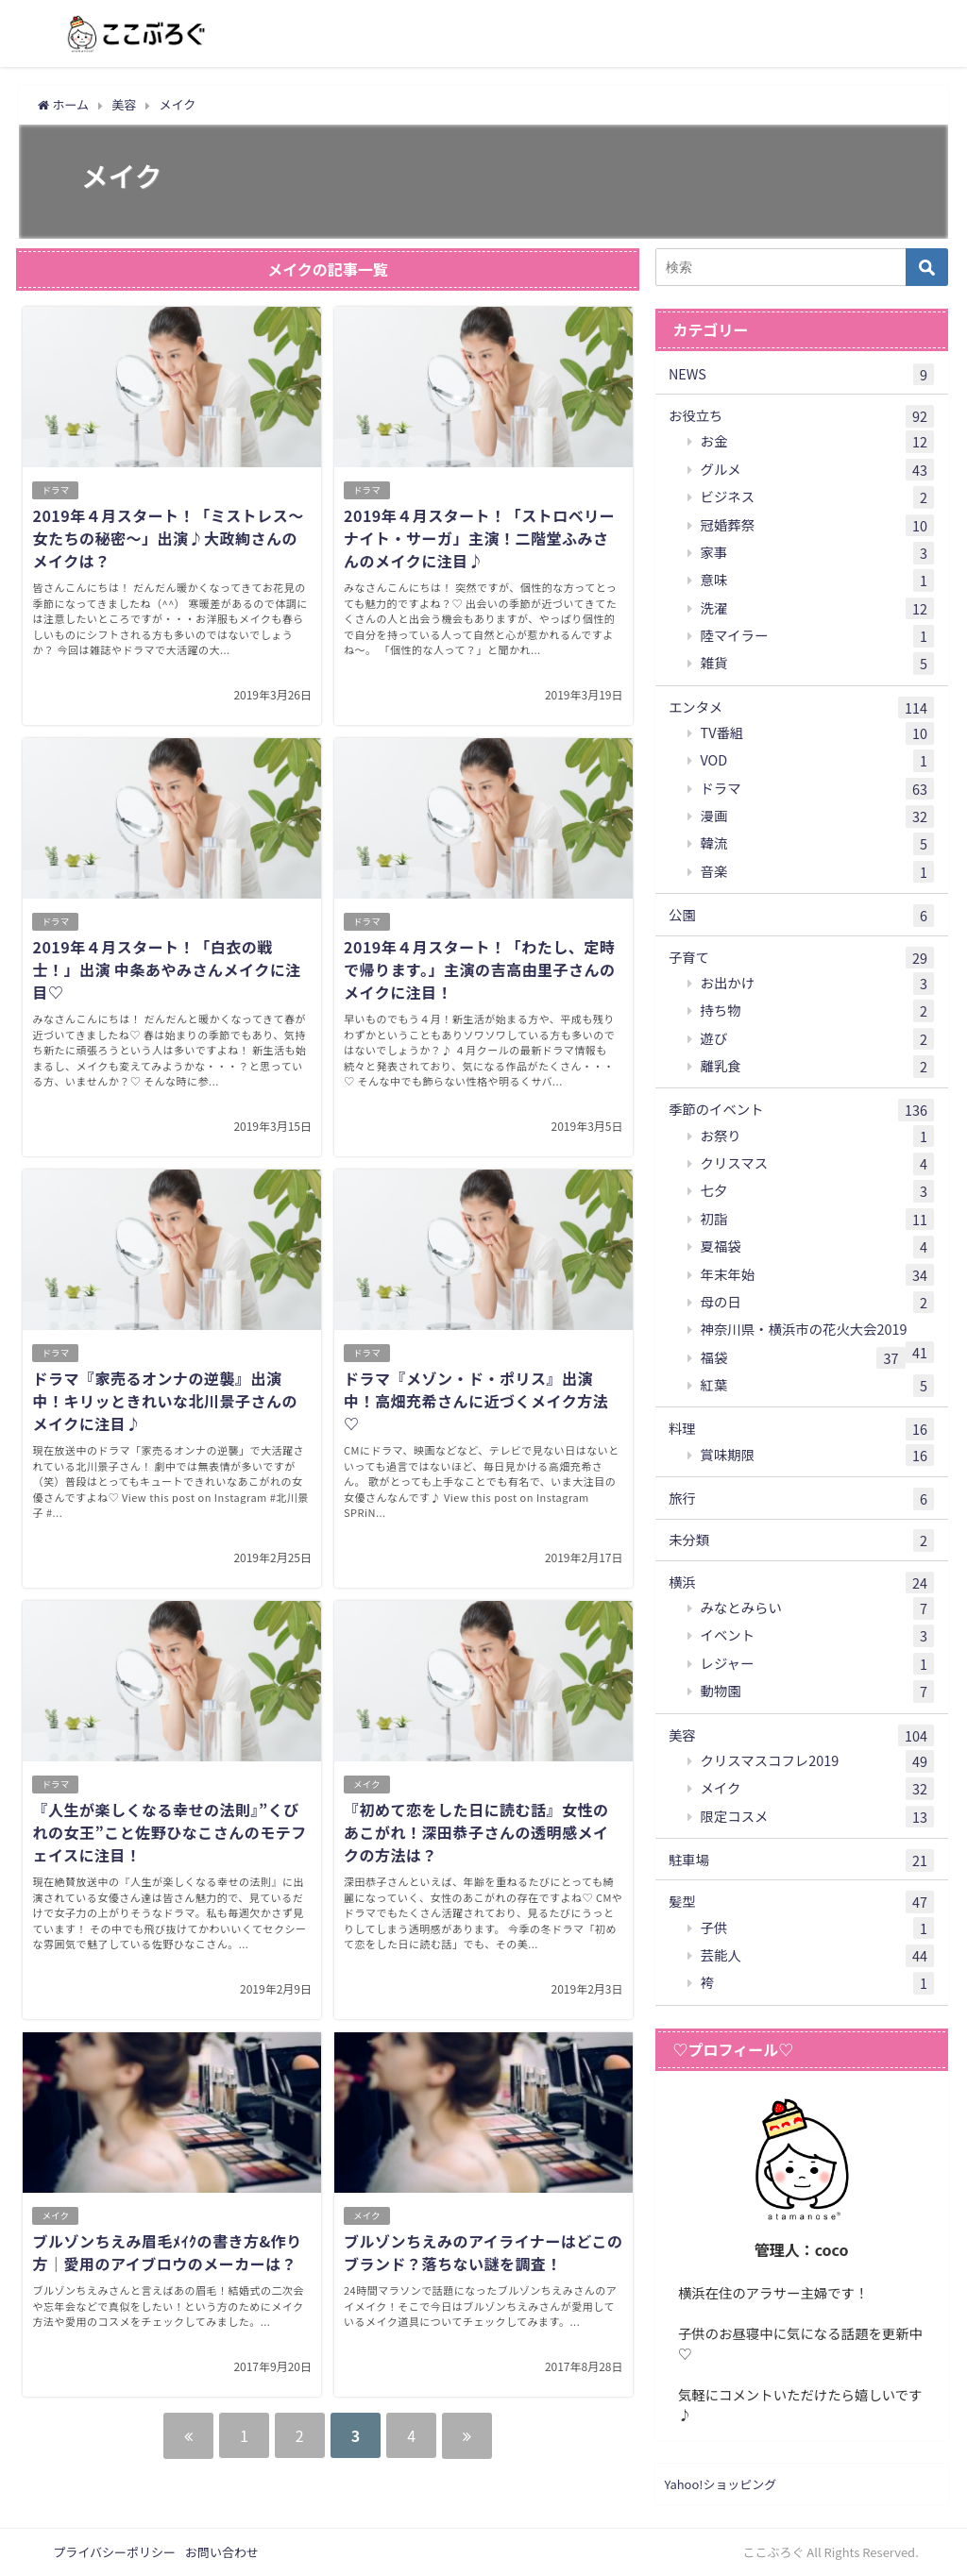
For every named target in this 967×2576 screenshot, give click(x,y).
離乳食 (818, 1066)
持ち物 (818, 1011)
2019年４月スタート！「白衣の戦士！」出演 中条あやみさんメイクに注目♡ (166, 969)
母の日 (818, 1302)
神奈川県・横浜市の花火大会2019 (818, 1331)
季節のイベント (801, 1110)
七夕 (818, 1191)
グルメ (818, 470)
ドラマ (55, 490)
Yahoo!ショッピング (721, 2484)
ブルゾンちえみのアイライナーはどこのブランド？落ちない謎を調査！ (483, 2252)
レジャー (818, 1664)
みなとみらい (818, 1608)
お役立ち (801, 416)
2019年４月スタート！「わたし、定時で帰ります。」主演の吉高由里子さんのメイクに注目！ (479, 969)
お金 (818, 441)
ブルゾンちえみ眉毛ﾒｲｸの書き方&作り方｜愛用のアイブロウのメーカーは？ (166, 2252)
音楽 (818, 872)
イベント (818, 1636)
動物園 (818, 1691)
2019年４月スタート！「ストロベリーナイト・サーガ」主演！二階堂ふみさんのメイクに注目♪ (479, 538)
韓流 (818, 844)
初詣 (818, 1219)
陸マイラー (818, 636)
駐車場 (801, 1860)
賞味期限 (818, 1455)
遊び (818, 1039)
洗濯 (818, 609)
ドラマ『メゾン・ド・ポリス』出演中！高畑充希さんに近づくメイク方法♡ (476, 1401)
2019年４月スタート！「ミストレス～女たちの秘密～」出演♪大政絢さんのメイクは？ (167, 538)
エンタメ (801, 708)
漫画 (818, 816)
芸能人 (818, 1956)
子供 (818, 1928)
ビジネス (818, 497)
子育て (801, 958)
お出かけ (818, 983)
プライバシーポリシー (114, 2552)
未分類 (801, 1540)
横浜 (801, 1583)
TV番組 (818, 733)
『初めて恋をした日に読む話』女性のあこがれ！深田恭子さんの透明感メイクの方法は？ (476, 1832)
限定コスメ (818, 1817)
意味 (818, 580)
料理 (801, 1429)
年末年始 (818, 1275)
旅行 (801, 1499)
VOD (818, 760)
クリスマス (818, 1164)
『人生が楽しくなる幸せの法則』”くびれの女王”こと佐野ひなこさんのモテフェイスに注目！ (169, 1832)
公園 (801, 915)
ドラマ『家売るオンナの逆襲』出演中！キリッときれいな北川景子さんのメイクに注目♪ (164, 1401)
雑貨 (818, 663)
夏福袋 (818, 1247)
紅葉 (818, 1385)
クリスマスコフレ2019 (818, 1761)
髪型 (801, 1902)
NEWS (801, 374)
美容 (801, 1736)
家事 (818, 553)
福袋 (803, 1358)
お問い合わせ (222, 2552)
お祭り (818, 1136)
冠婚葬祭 (818, 525)
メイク (367, 1784)
